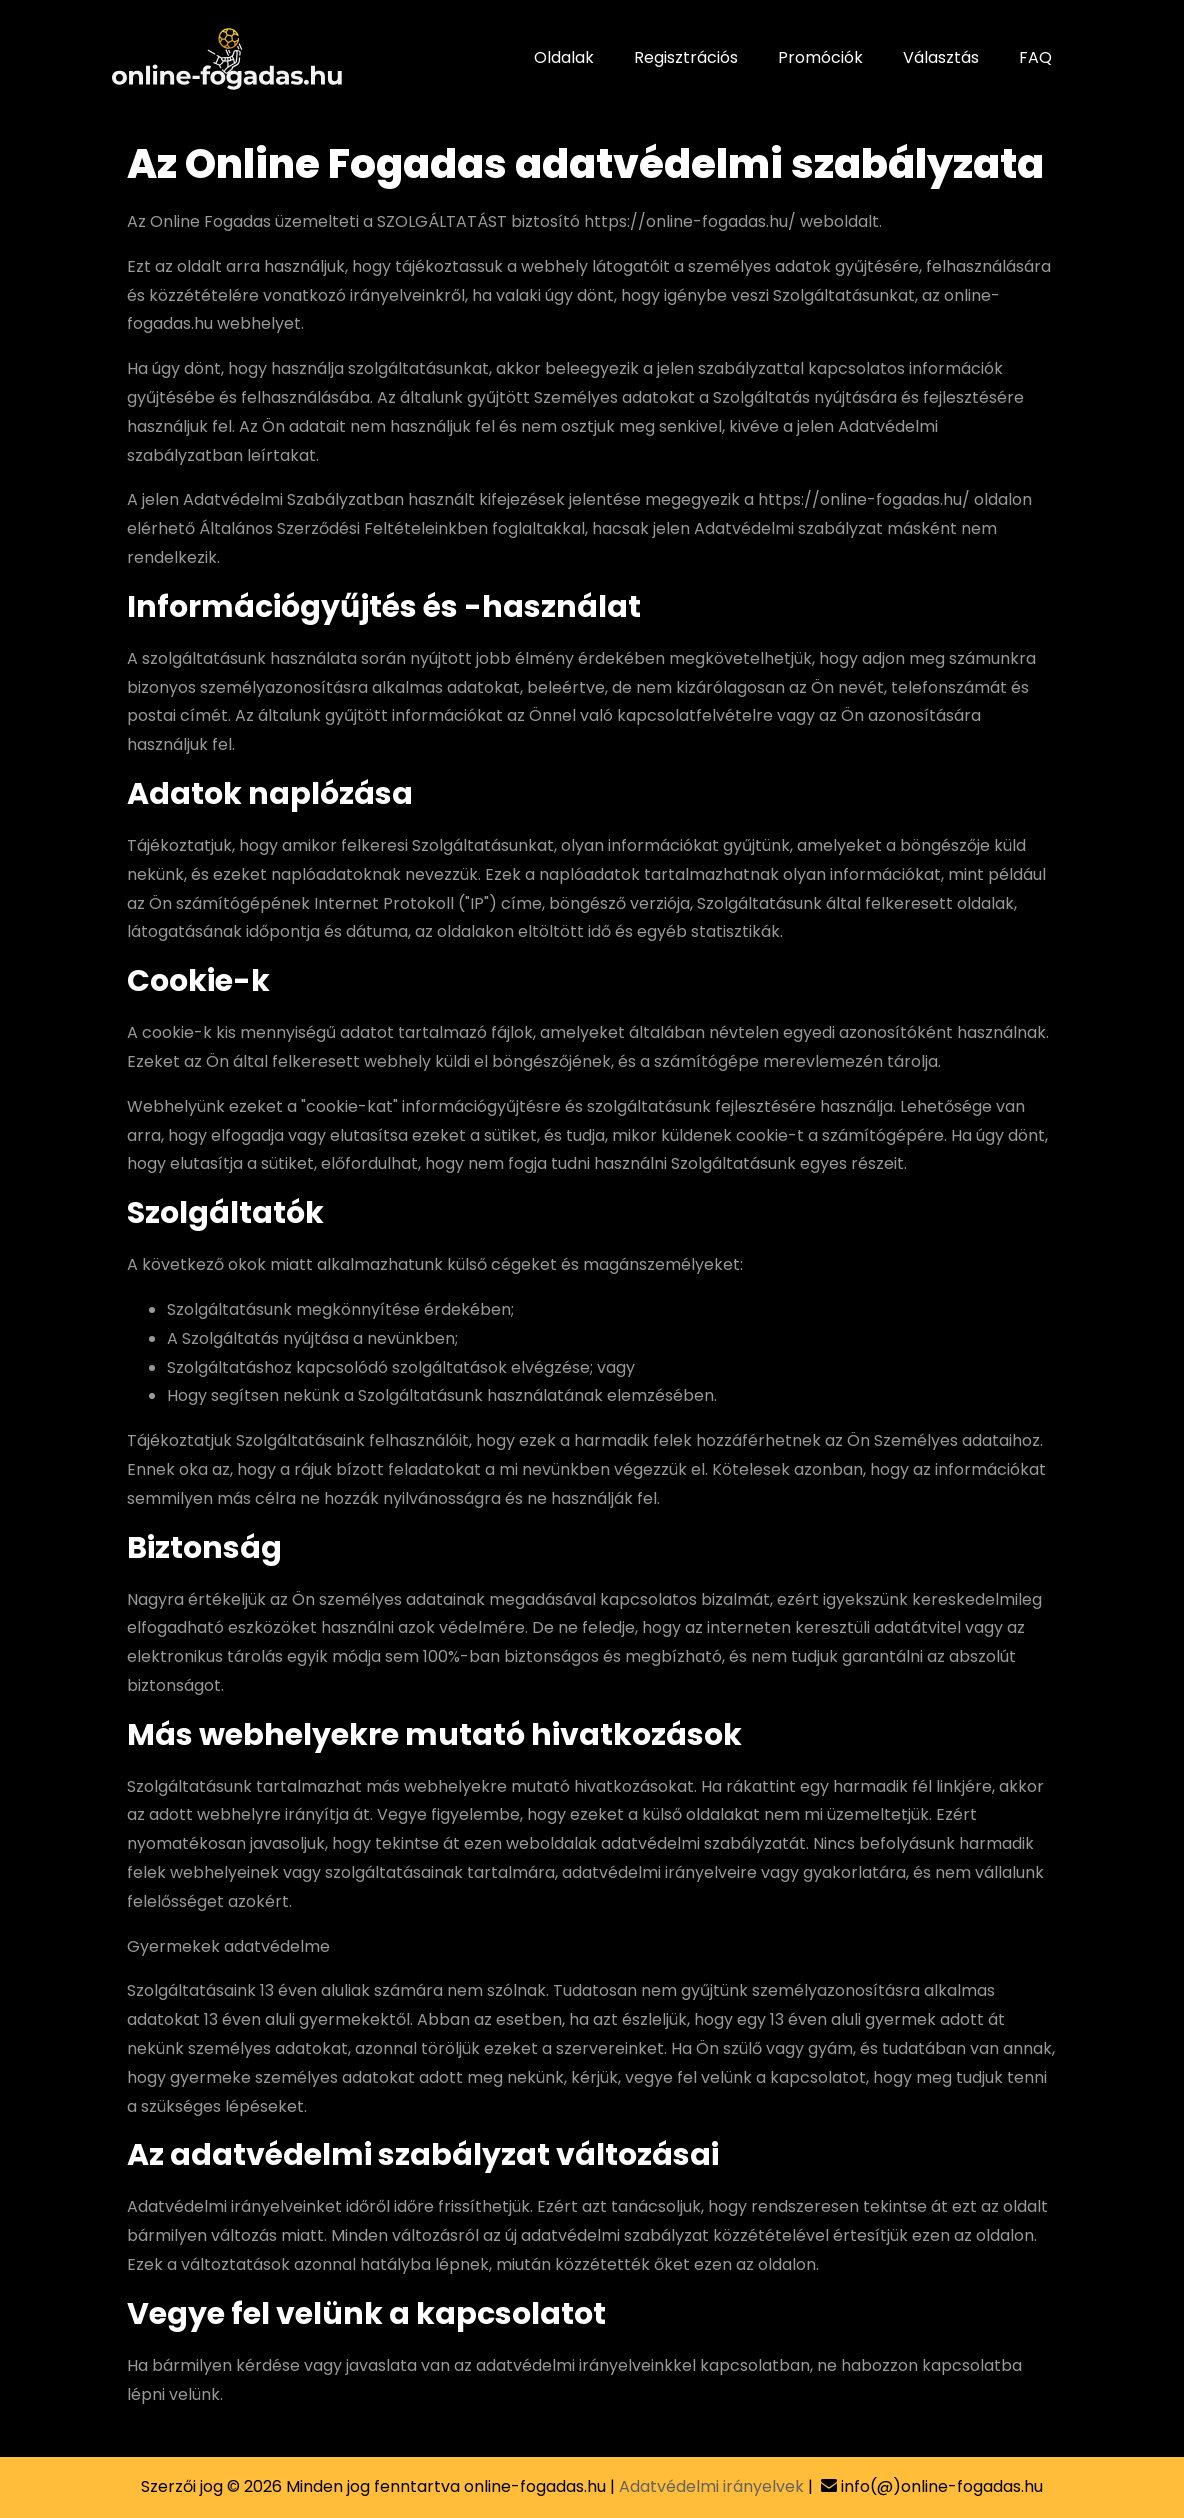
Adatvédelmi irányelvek (711, 2486)
